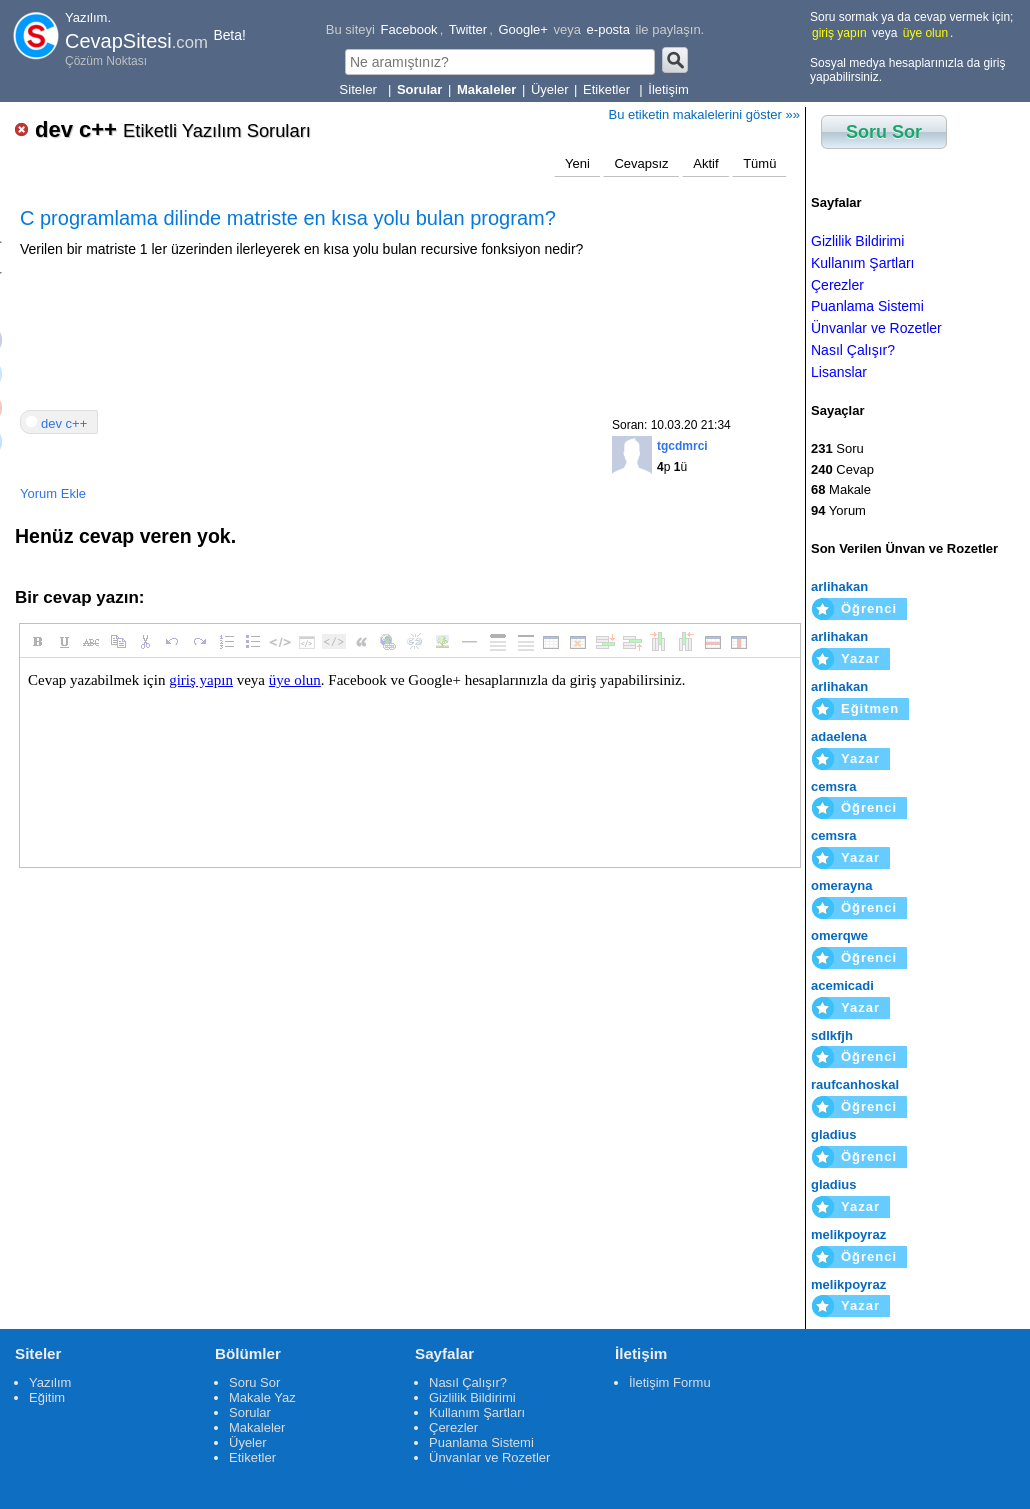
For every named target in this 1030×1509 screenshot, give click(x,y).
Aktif (705, 163)
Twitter (468, 29)
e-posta (608, 29)
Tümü (759, 163)
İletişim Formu (670, 1382)
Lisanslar (839, 372)
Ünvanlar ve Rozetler (876, 328)
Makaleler (257, 1427)
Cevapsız (641, 163)
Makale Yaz (262, 1397)
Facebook (409, 29)
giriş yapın (839, 33)
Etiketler (608, 89)
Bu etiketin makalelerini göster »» (705, 114)
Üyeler (550, 89)
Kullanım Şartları (862, 263)
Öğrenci (869, 608)
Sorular (250, 1412)
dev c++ (173, 129)
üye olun (925, 33)
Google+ (523, 29)
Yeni (577, 163)
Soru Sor (884, 132)
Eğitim (47, 1397)
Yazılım (50, 1382)
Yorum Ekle (53, 493)
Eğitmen (870, 708)
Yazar (860, 658)
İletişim (668, 89)
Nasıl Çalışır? (853, 350)
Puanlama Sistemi (867, 306)
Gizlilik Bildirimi (857, 241)
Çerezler (837, 285)
